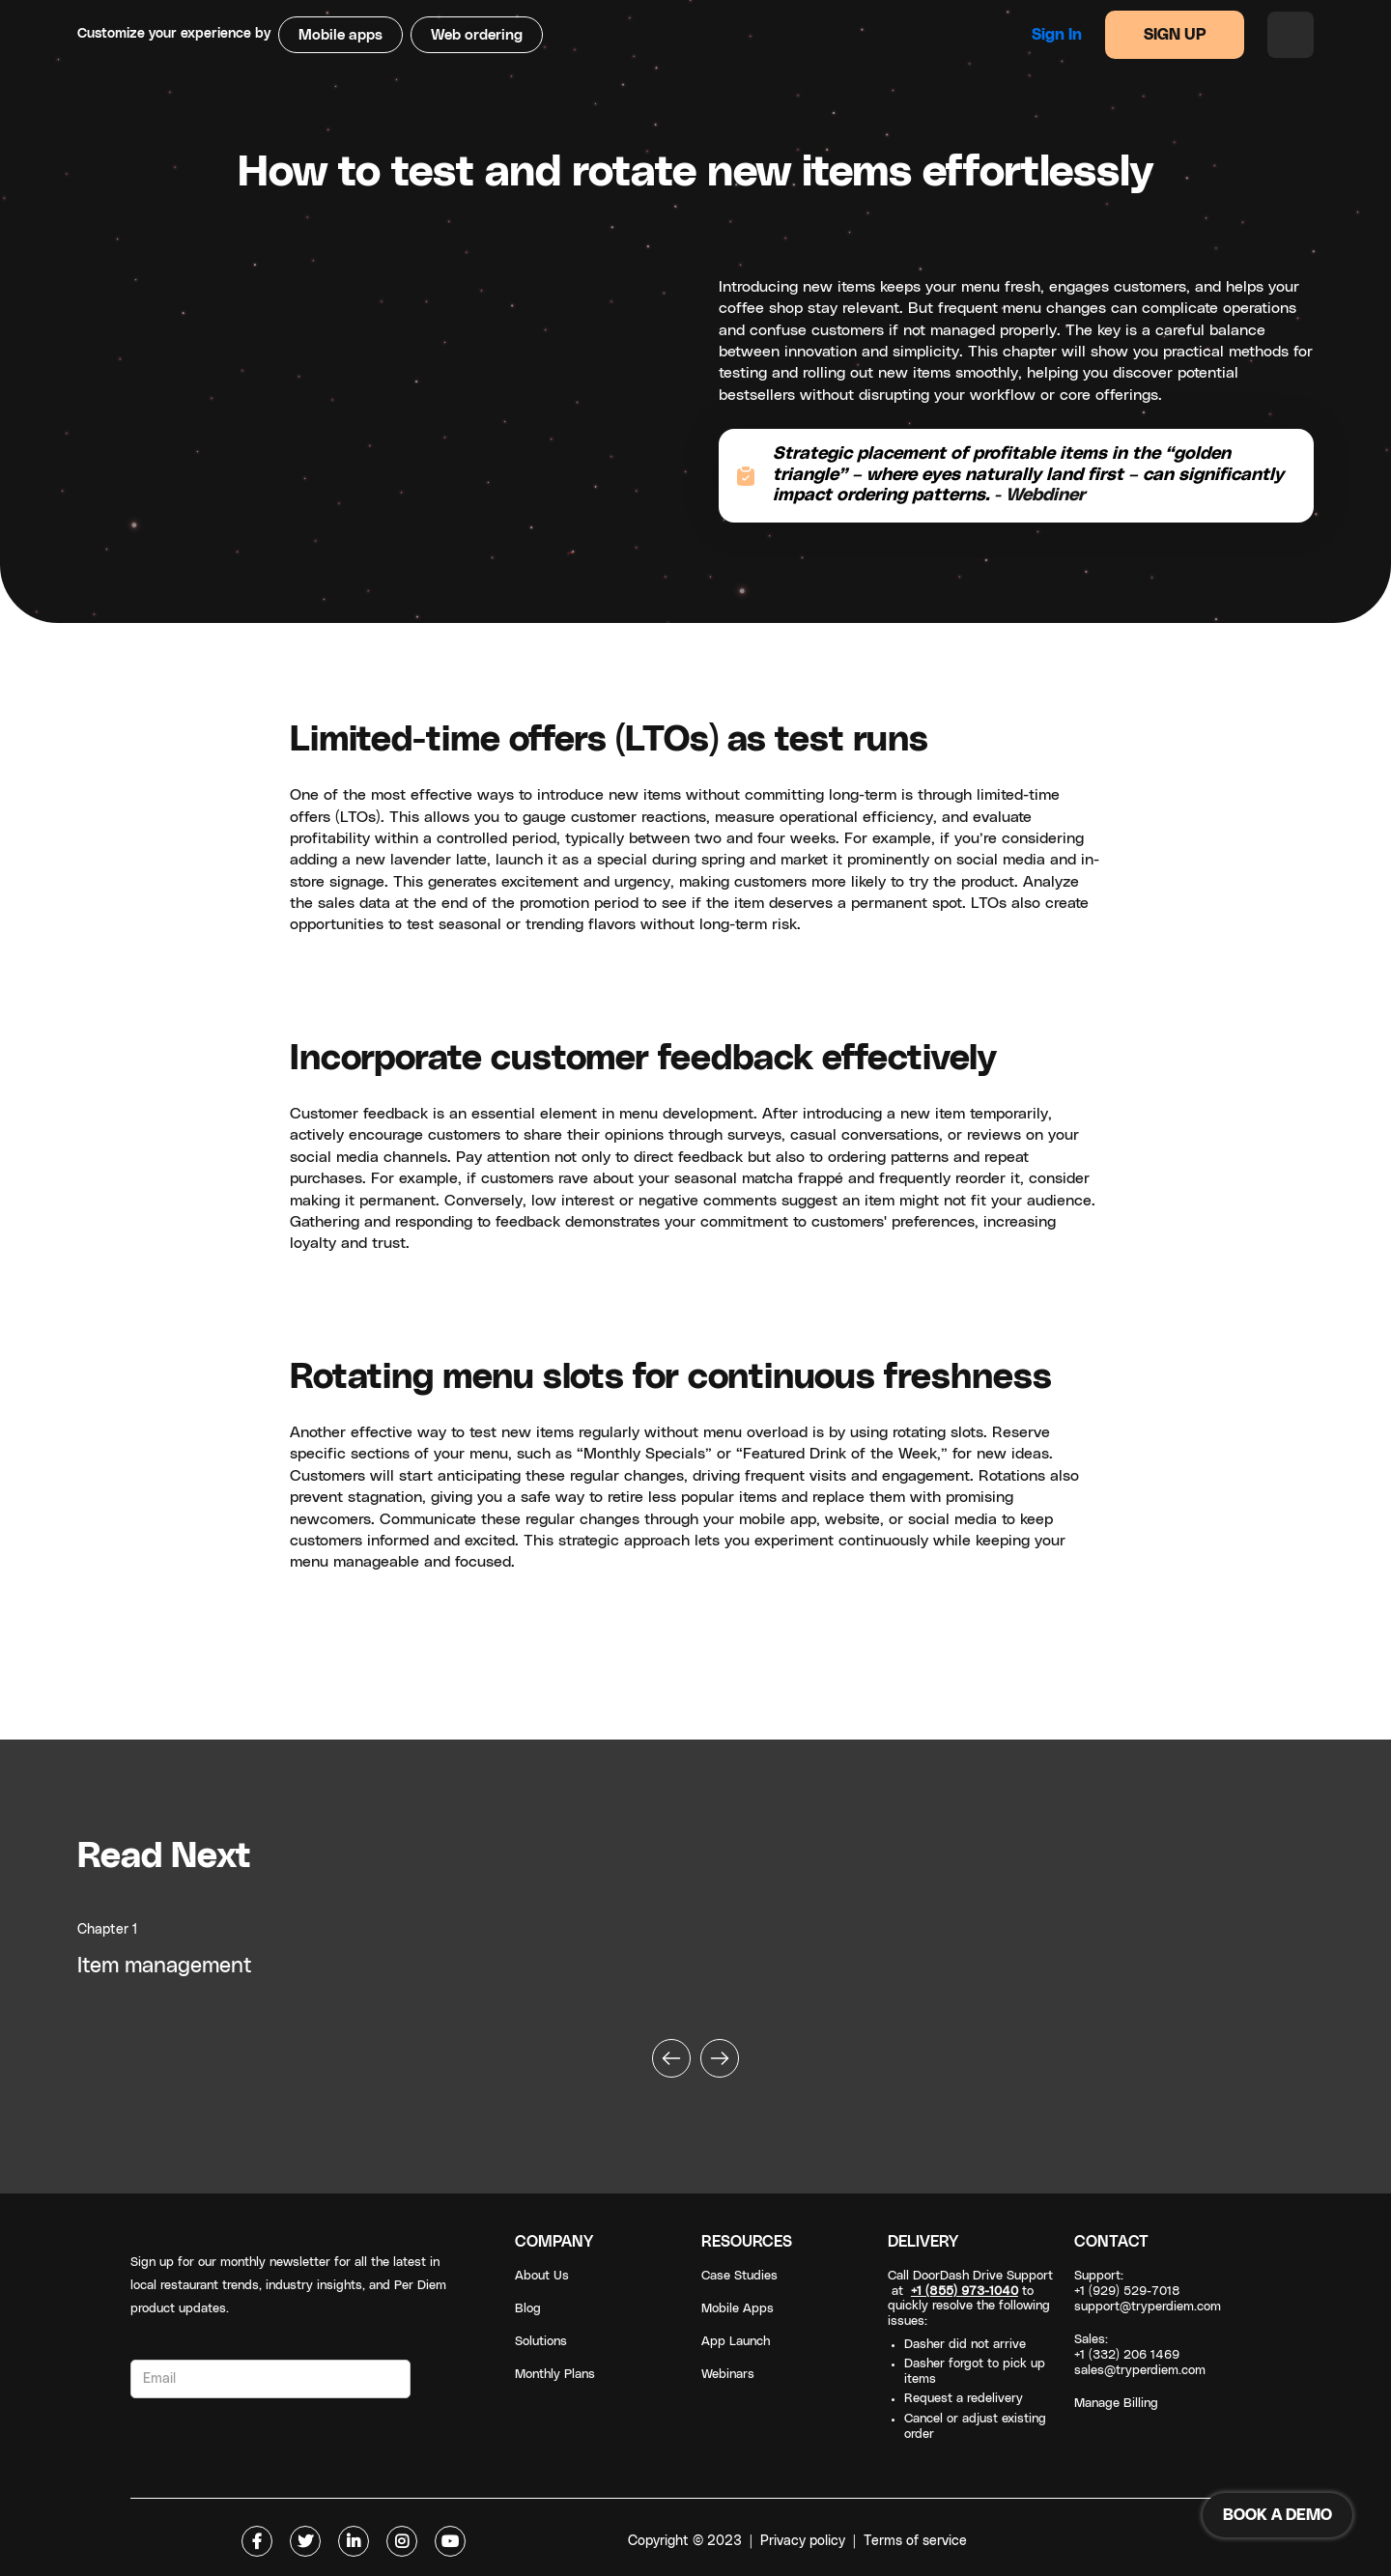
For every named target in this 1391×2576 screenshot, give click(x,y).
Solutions (541, 2341)
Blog (528, 2309)
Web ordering (477, 35)
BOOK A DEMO (1277, 2515)
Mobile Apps (737, 2309)
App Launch (735, 2341)
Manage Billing (1116, 2403)
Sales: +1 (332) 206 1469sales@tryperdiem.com (1140, 2355)
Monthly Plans (555, 2374)
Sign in (1057, 34)
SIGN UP (1175, 34)
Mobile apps (340, 35)
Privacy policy (802, 2541)
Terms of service (915, 2541)
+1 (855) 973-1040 (964, 2291)
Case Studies (739, 2276)
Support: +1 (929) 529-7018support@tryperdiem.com (1147, 2291)
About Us (542, 2276)
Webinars (727, 2374)
